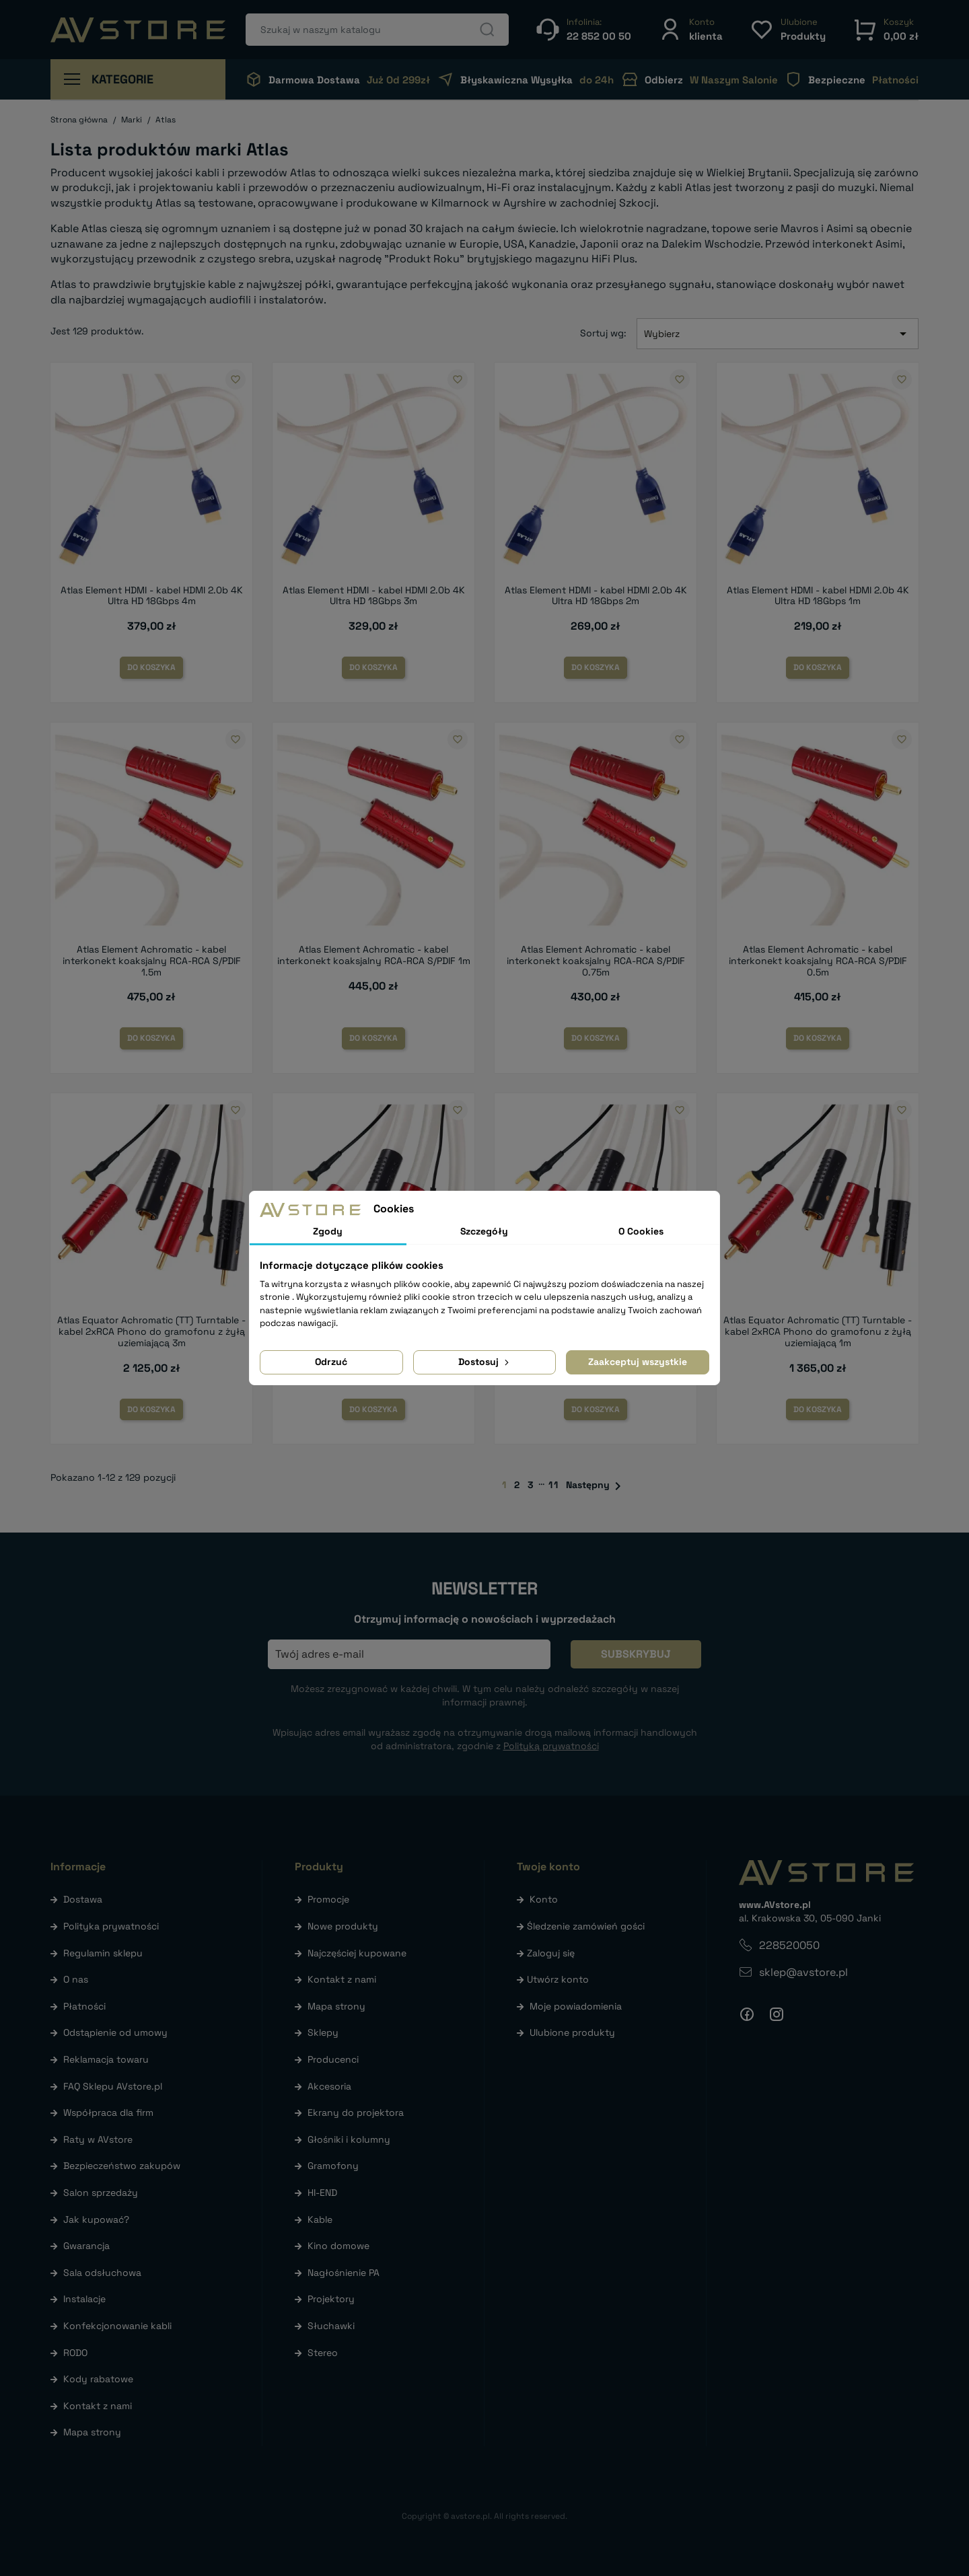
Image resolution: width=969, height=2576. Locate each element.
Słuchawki (331, 2326)
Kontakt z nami (97, 2406)
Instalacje (84, 2299)
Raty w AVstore (98, 2139)
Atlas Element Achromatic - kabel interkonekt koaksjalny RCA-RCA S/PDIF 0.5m (818, 960)
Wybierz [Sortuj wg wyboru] (777, 334)
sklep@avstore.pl (803, 1972)
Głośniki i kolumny (349, 2139)
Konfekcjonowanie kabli (117, 2326)
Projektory (331, 2299)
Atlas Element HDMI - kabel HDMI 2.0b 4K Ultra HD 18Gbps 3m (374, 596)
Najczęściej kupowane (357, 1953)
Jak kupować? (96, 2219)
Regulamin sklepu (103, 1953)
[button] (690, 29)
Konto (544, 1899)
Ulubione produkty (572, 2032)
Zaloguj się (551, 1953)
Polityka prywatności (111, 1926)
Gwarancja (86, 2246)
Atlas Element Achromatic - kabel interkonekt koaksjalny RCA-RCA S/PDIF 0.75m (596, 960)
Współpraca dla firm (108, 2112)
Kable (320, 2219)
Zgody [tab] (328, 1231)
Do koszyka (151, 667)
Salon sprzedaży (100, 2192)
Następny (596, 1486)
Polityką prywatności (551, 1746)
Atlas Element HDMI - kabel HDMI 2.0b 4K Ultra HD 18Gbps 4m (152, 596)
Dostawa (82, 1899)
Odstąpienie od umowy (115, 2032)
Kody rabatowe (98, 2379)
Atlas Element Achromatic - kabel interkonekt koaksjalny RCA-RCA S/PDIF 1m (373, 955)
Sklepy (323, 2032)
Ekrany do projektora (356, 2112)
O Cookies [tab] (640, 1231)
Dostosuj (484, 1362)
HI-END (322, 2192)
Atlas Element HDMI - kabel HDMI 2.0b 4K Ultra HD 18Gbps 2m (596, 596)
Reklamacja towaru (106, 2059)
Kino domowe (338, 2246)
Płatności (84, 2006)
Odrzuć (331, 1362)
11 (553, 1485)
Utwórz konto (558, 1979)
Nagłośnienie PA (344, 2273)
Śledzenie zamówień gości (586, 1926)
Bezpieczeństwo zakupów (121, 2166)
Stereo (323, 2353)
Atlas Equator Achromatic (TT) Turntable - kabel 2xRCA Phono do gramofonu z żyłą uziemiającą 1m (817, 1331)
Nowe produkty (343, 1926)
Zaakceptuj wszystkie (637, 1362)
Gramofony (333, 2166)
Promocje (328, 1899)
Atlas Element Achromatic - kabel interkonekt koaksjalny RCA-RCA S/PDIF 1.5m (152, 960)
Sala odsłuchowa (102, 2273)
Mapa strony (92, 2432)
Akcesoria (329, 2086)
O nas (75, 1979)
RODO (75, 2353)
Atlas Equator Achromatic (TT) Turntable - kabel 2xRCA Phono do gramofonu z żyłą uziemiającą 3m (151, 1331)
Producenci (333, 2059)
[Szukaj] (377, 29)
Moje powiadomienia (576, 2006)
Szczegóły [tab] (484, 1231)
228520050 (789, 1945)
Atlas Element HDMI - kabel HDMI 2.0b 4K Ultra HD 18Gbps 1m (818, 596)
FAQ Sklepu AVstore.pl (112, 2086)
